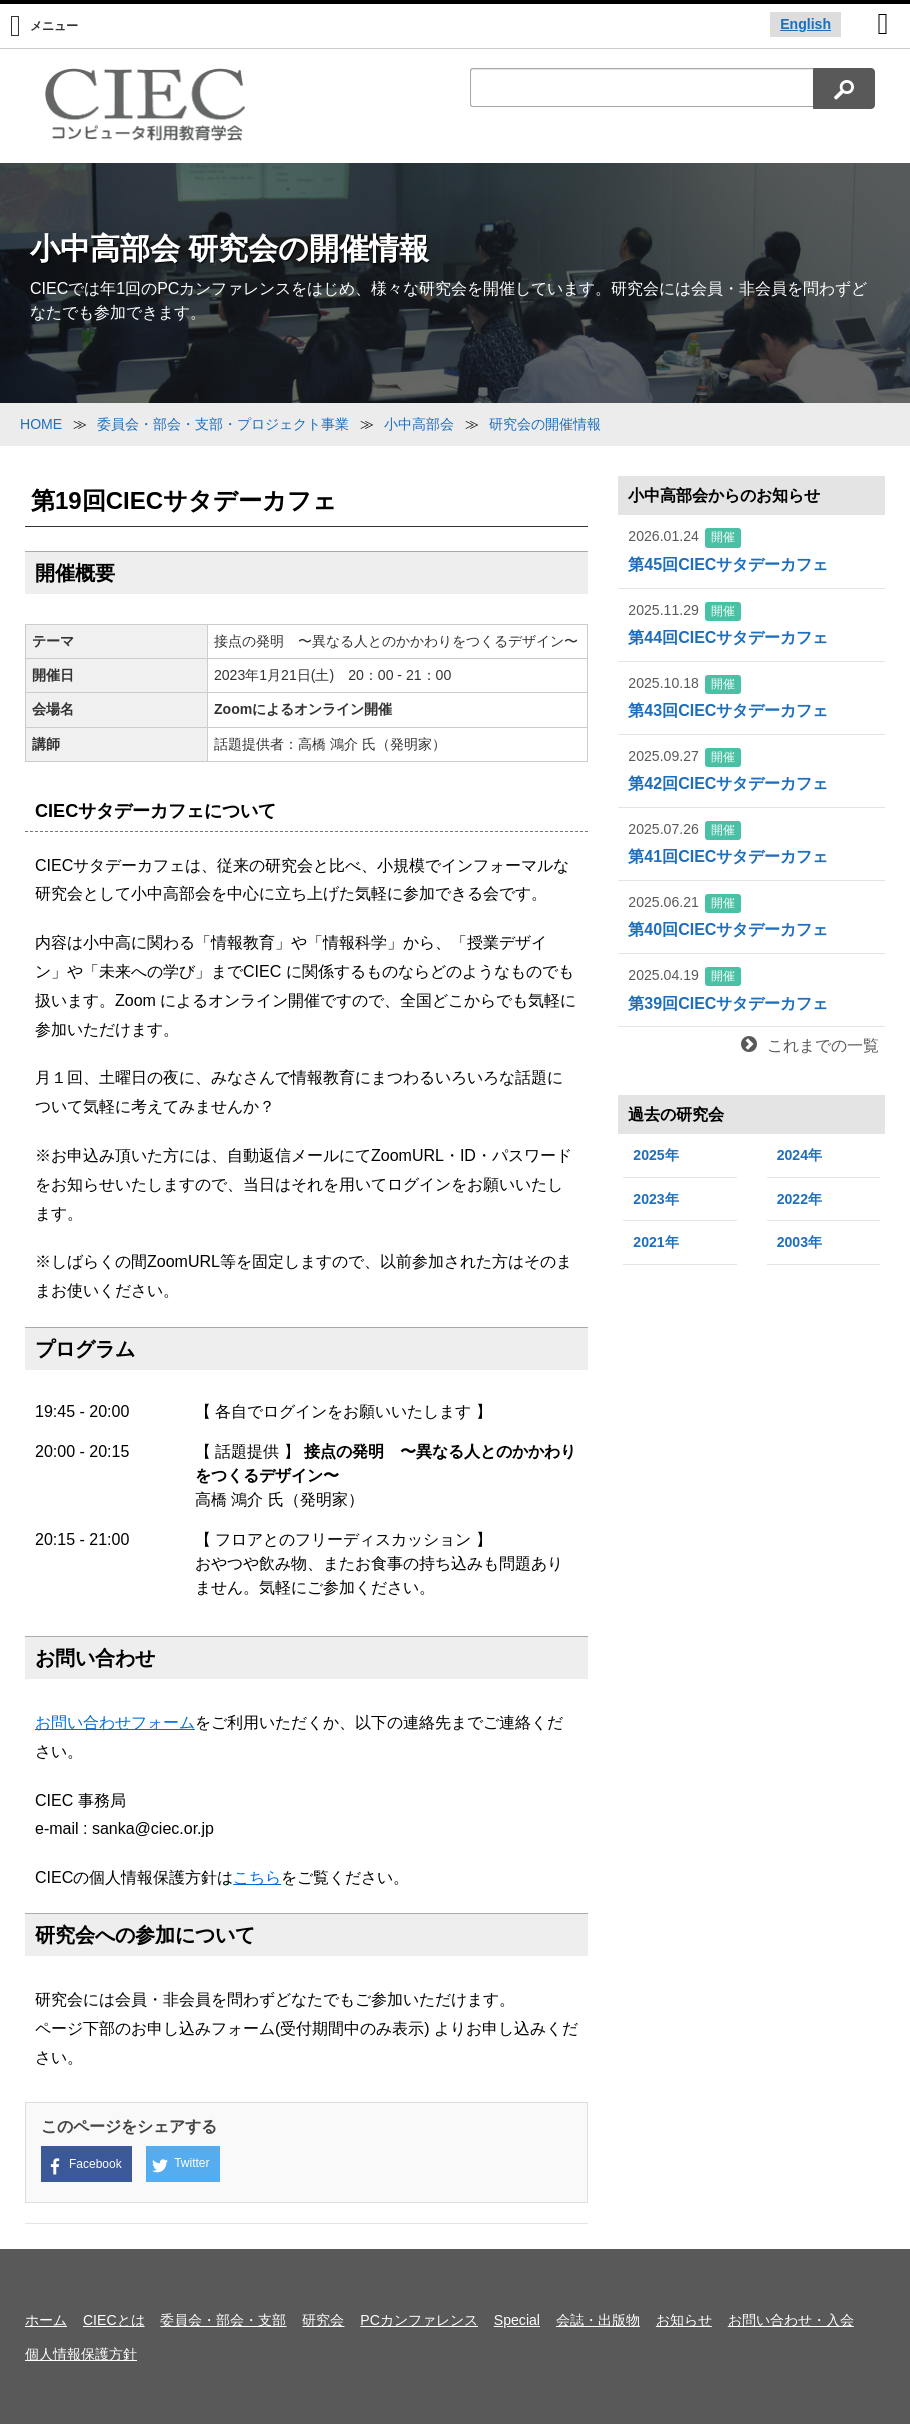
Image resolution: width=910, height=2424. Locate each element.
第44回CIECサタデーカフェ (751, 623)
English (805, 24)
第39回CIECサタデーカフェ (751, 988)
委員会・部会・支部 (223, 2320)
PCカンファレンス (419, 2320)
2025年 (655, 1155)
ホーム (46, 2320)
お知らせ (684, 2320)
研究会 (323, 2320)
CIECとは (114, 2320)
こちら (257, 1877)
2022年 (799, 1199)
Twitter (180, 2165)
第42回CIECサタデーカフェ (751, 769)
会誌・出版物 (598, 2320)
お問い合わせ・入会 (791, 2320)
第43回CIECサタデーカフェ (751, 696)
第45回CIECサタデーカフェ (751, 549)
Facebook (84, 2165)
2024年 (799, 1155)
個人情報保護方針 (81, 2354)
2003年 (799, 1242)
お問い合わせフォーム (115, 1722)
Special (517, 2320)
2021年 (655, 1242)
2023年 (655, 1199)
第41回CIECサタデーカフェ (751, 842)
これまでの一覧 (810, 1045)
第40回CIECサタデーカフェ (751, 915)
